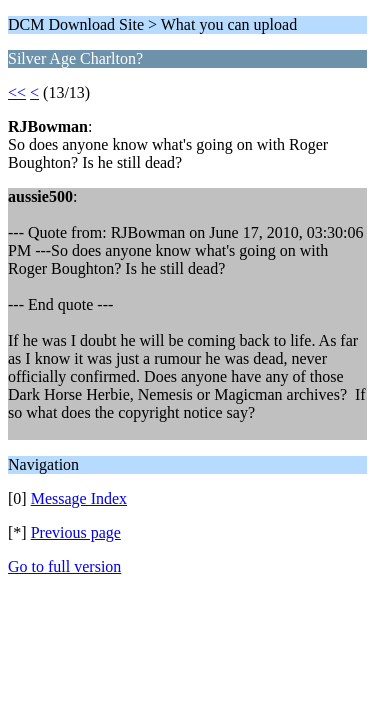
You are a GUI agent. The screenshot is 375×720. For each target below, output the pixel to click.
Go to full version (64, 566)
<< (17, 92)
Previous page (76, 532)
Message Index (79, 498)
